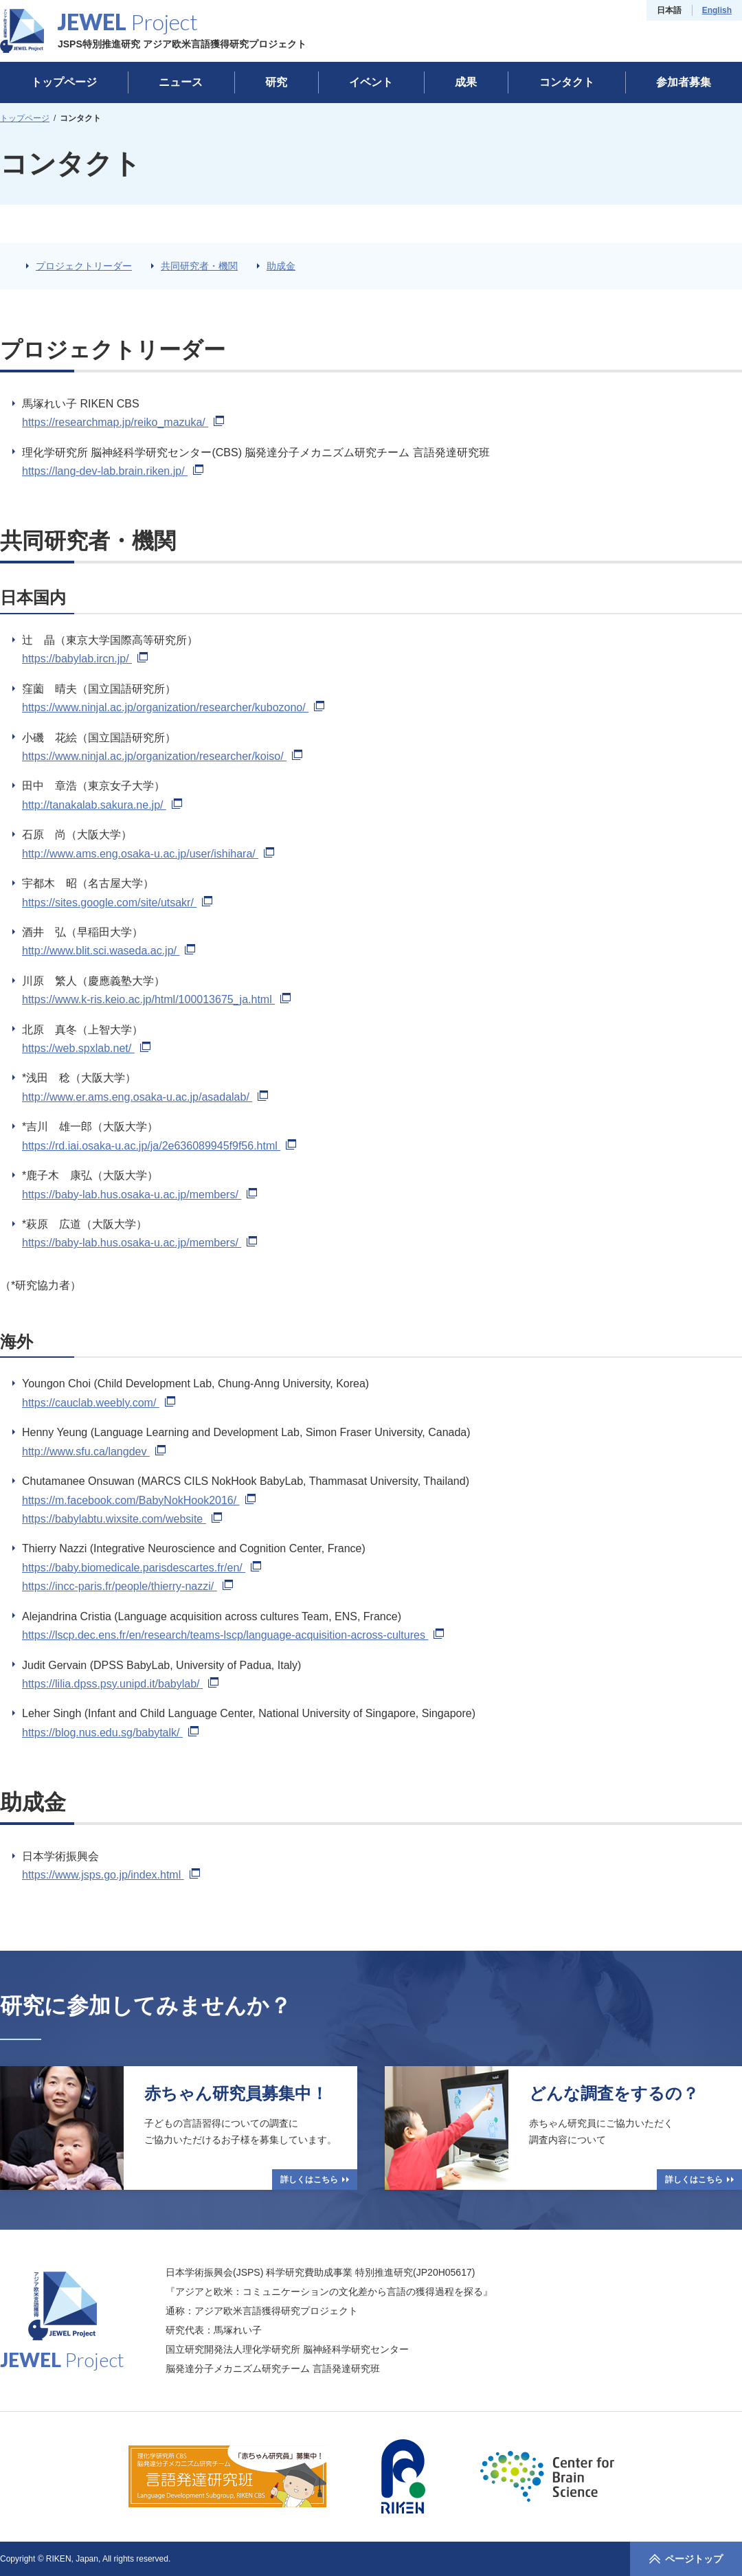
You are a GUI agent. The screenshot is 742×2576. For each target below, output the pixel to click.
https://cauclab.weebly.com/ (98, 1403)
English (717, 10)
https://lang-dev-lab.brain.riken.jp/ (112, 471)
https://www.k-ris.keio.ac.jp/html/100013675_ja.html (156, 999)
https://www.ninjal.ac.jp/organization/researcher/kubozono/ (173, 707)
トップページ (64, 82)
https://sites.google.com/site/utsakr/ (117, 902)
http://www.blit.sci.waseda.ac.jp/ (108, 950)
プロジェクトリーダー (84, 265)
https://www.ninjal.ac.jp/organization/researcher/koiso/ (162, 756)
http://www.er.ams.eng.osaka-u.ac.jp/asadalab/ (145, 1097)
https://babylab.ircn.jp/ (85, 658)
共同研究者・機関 (199, 265)
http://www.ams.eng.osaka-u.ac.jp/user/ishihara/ (148, 854)
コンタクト (566, 82)
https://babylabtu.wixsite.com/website (122, 1519)
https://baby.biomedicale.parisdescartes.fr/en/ (141, 1567)
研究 (276, 82)
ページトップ (686, 2558)
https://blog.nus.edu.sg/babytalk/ (110, 1732)
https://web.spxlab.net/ (86, 1048)
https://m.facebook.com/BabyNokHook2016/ (139, 1500)
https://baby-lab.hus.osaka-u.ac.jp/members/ (139, 1194)
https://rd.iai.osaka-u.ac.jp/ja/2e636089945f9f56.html (159, 1146)
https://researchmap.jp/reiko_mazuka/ (123, 422)
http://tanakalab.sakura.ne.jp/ (102, 805)
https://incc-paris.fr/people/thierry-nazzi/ (127, 1586)
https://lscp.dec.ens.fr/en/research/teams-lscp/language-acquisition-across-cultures (233, 1635)
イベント (371, 82)
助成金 (281, 265)
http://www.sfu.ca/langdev (94, 1451)
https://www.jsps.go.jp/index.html (111, 1875)
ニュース (181, 82)
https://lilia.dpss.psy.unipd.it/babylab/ (120, 1684)
